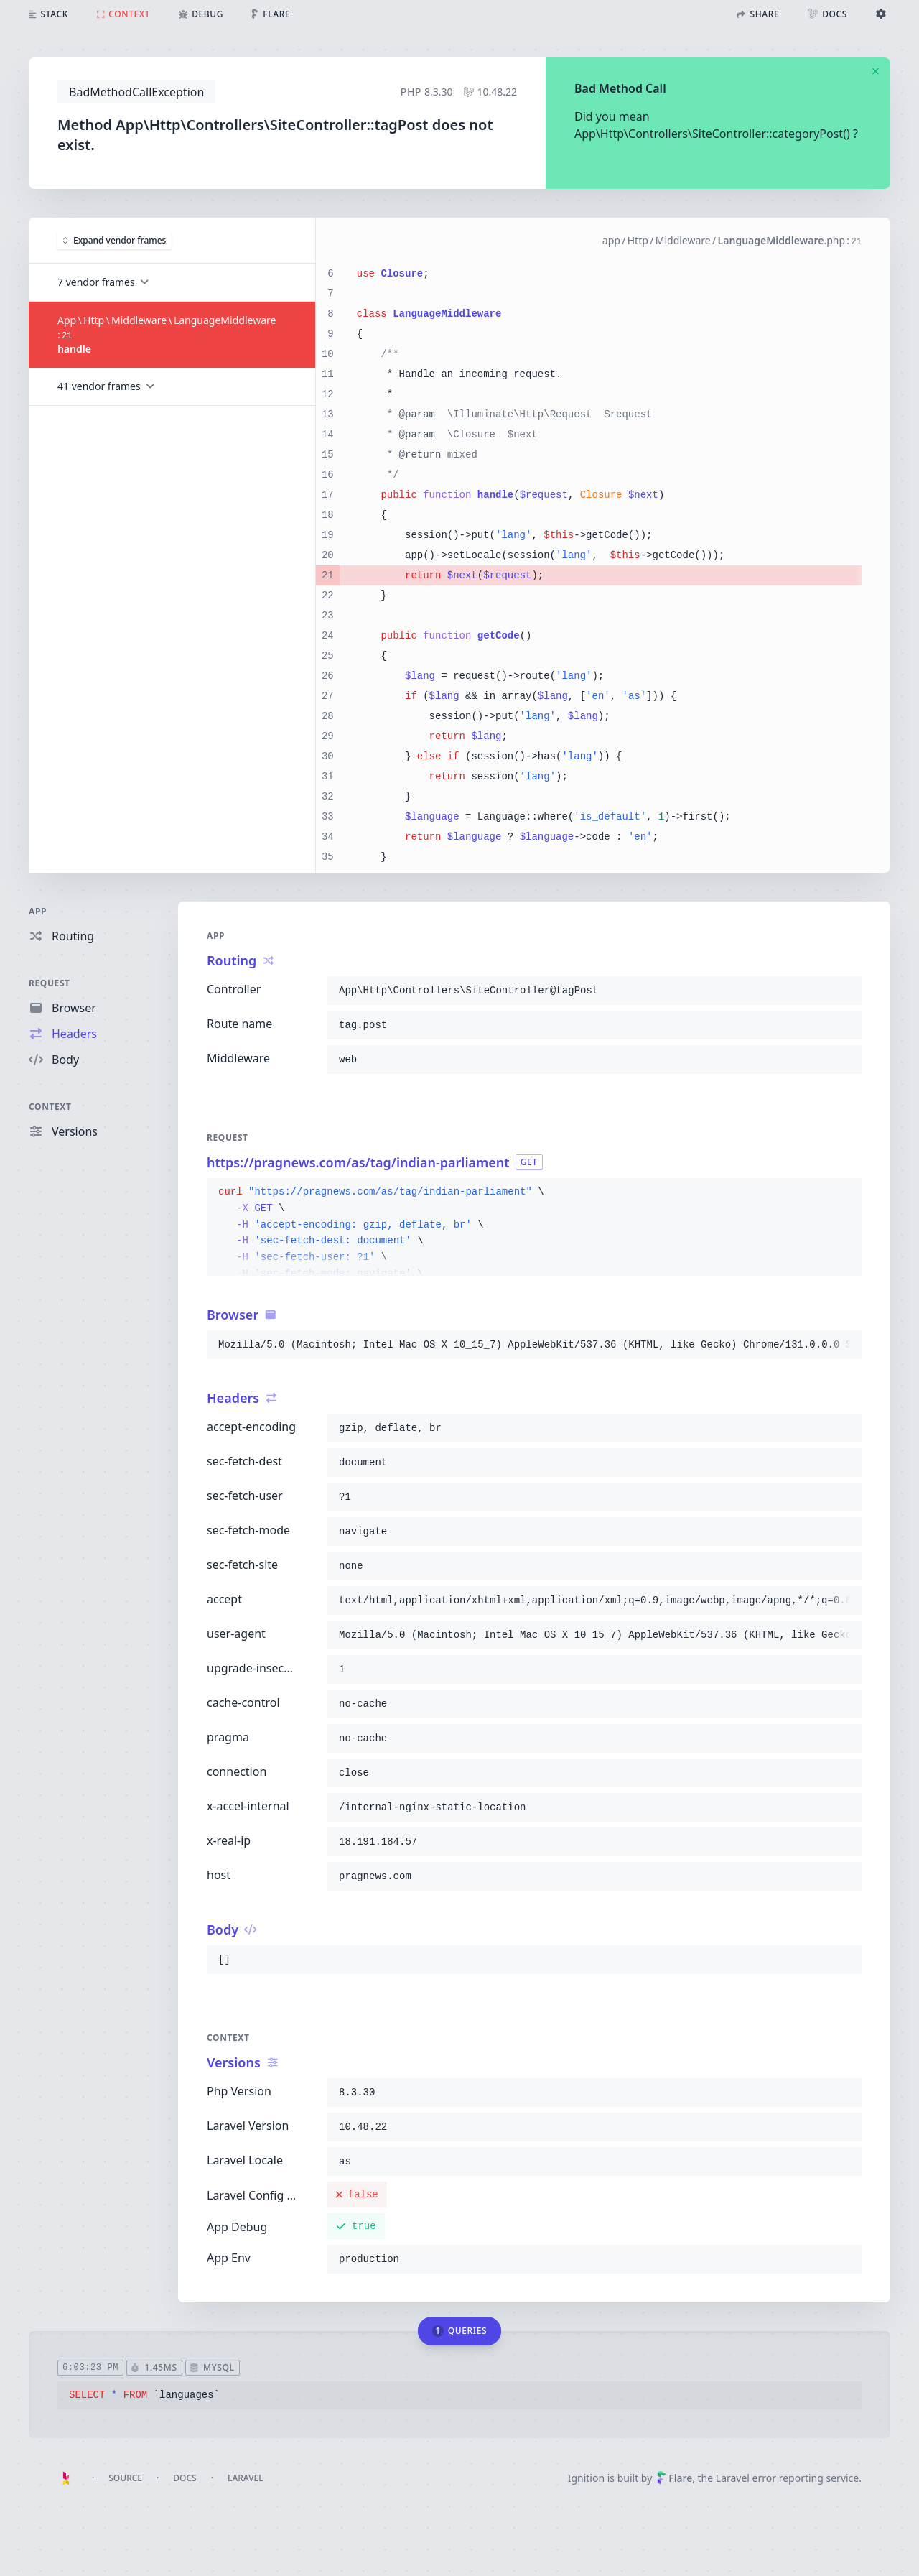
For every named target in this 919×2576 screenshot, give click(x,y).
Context (50, 1107)
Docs (184, 2478)
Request (49, 983)
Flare (674, 2478)
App (38, 911)
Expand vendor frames (114, 240)
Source (125, 2478)
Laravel (245, 2478)
